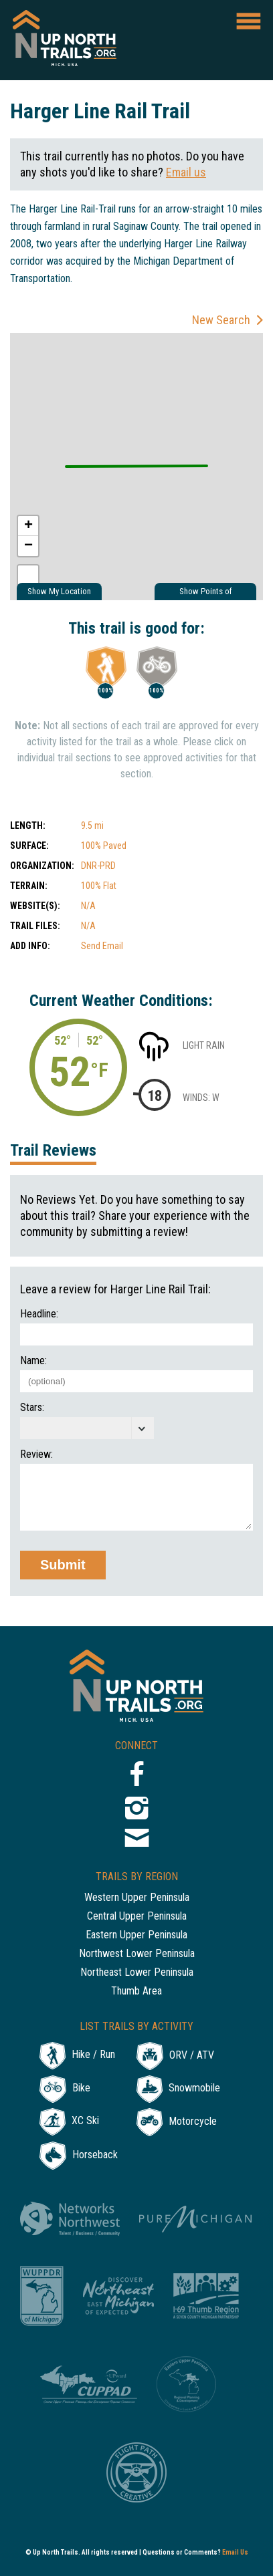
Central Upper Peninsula (137, 1916)
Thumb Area (136, 1991)
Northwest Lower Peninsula (137, 1954)
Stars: (32, 1407)
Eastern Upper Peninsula (136, 1935)
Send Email (102, 945)
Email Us (235, 2552)
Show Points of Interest (205, 593)
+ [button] (28, 526)
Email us (186, 172)
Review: (36, 1454)
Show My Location (59, 591)
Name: (33, 1361)
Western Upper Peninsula (136, 1898)
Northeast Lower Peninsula (136, 1972)
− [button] (28, 546)
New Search (221, 320)
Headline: (39, 1314)
